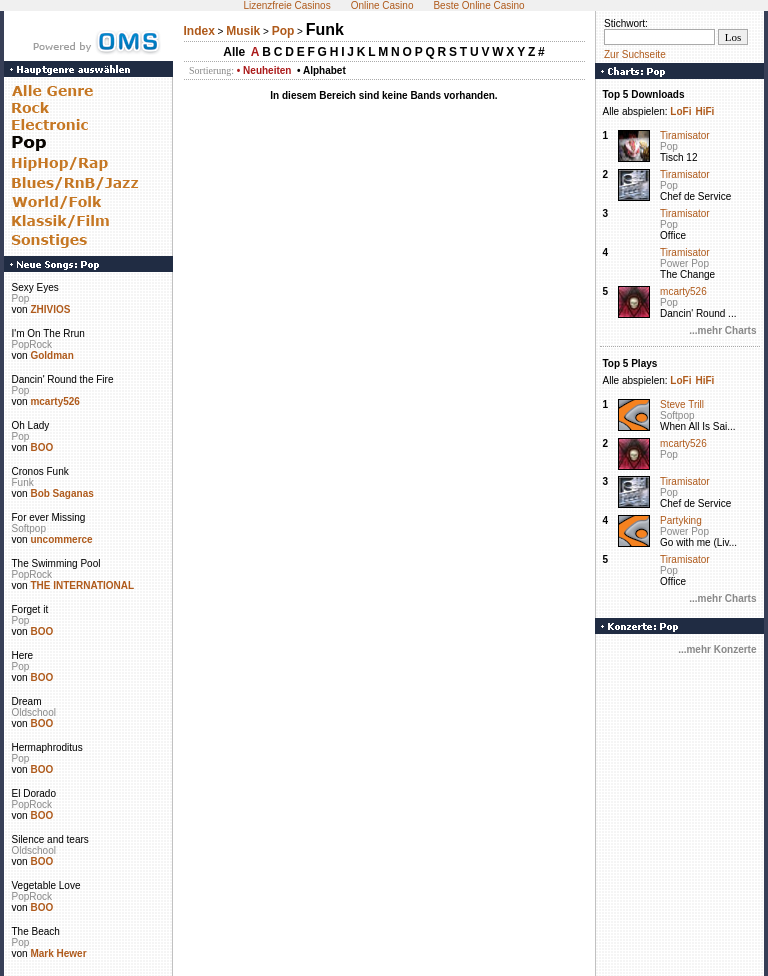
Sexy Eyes (35, 287)
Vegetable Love (46, 885)
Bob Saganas (61, 493)
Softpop (29, 528)
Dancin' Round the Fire (63, 379)
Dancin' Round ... (698, 313)
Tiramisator (685, 135)
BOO (41, 447)
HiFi (704, 111)
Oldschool (34, 712)
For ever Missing (49, 517)
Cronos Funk (40, 471)
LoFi (680, 111)
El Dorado (34, 793)
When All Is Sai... (698, 426)
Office (673, 235)
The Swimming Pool (56, 563)
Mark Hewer (58, 953)
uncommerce (61, 539)
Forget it (30, 609)
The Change (687, 274)
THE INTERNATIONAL (82, 585)
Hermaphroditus (47, 747)
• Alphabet (321, 70)
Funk (23, 482)
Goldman (51, 355)
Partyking (681, 520)
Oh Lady (31, 425)
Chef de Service (695, 196)
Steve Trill (682, 404)
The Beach (36, 931)
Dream (27, 701)
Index (199, 31)
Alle (234, 52)
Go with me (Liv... (698, 542)
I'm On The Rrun (48, 333)
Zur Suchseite (635, 54)
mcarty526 (54, 401)
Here (23, 655)
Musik (243, 31)
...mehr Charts (722, 330)
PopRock (32, 344)
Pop (21, 298)
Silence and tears (50, 839)
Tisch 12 (678, 157)
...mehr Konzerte (717, 649)
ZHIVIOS (50, 309)
